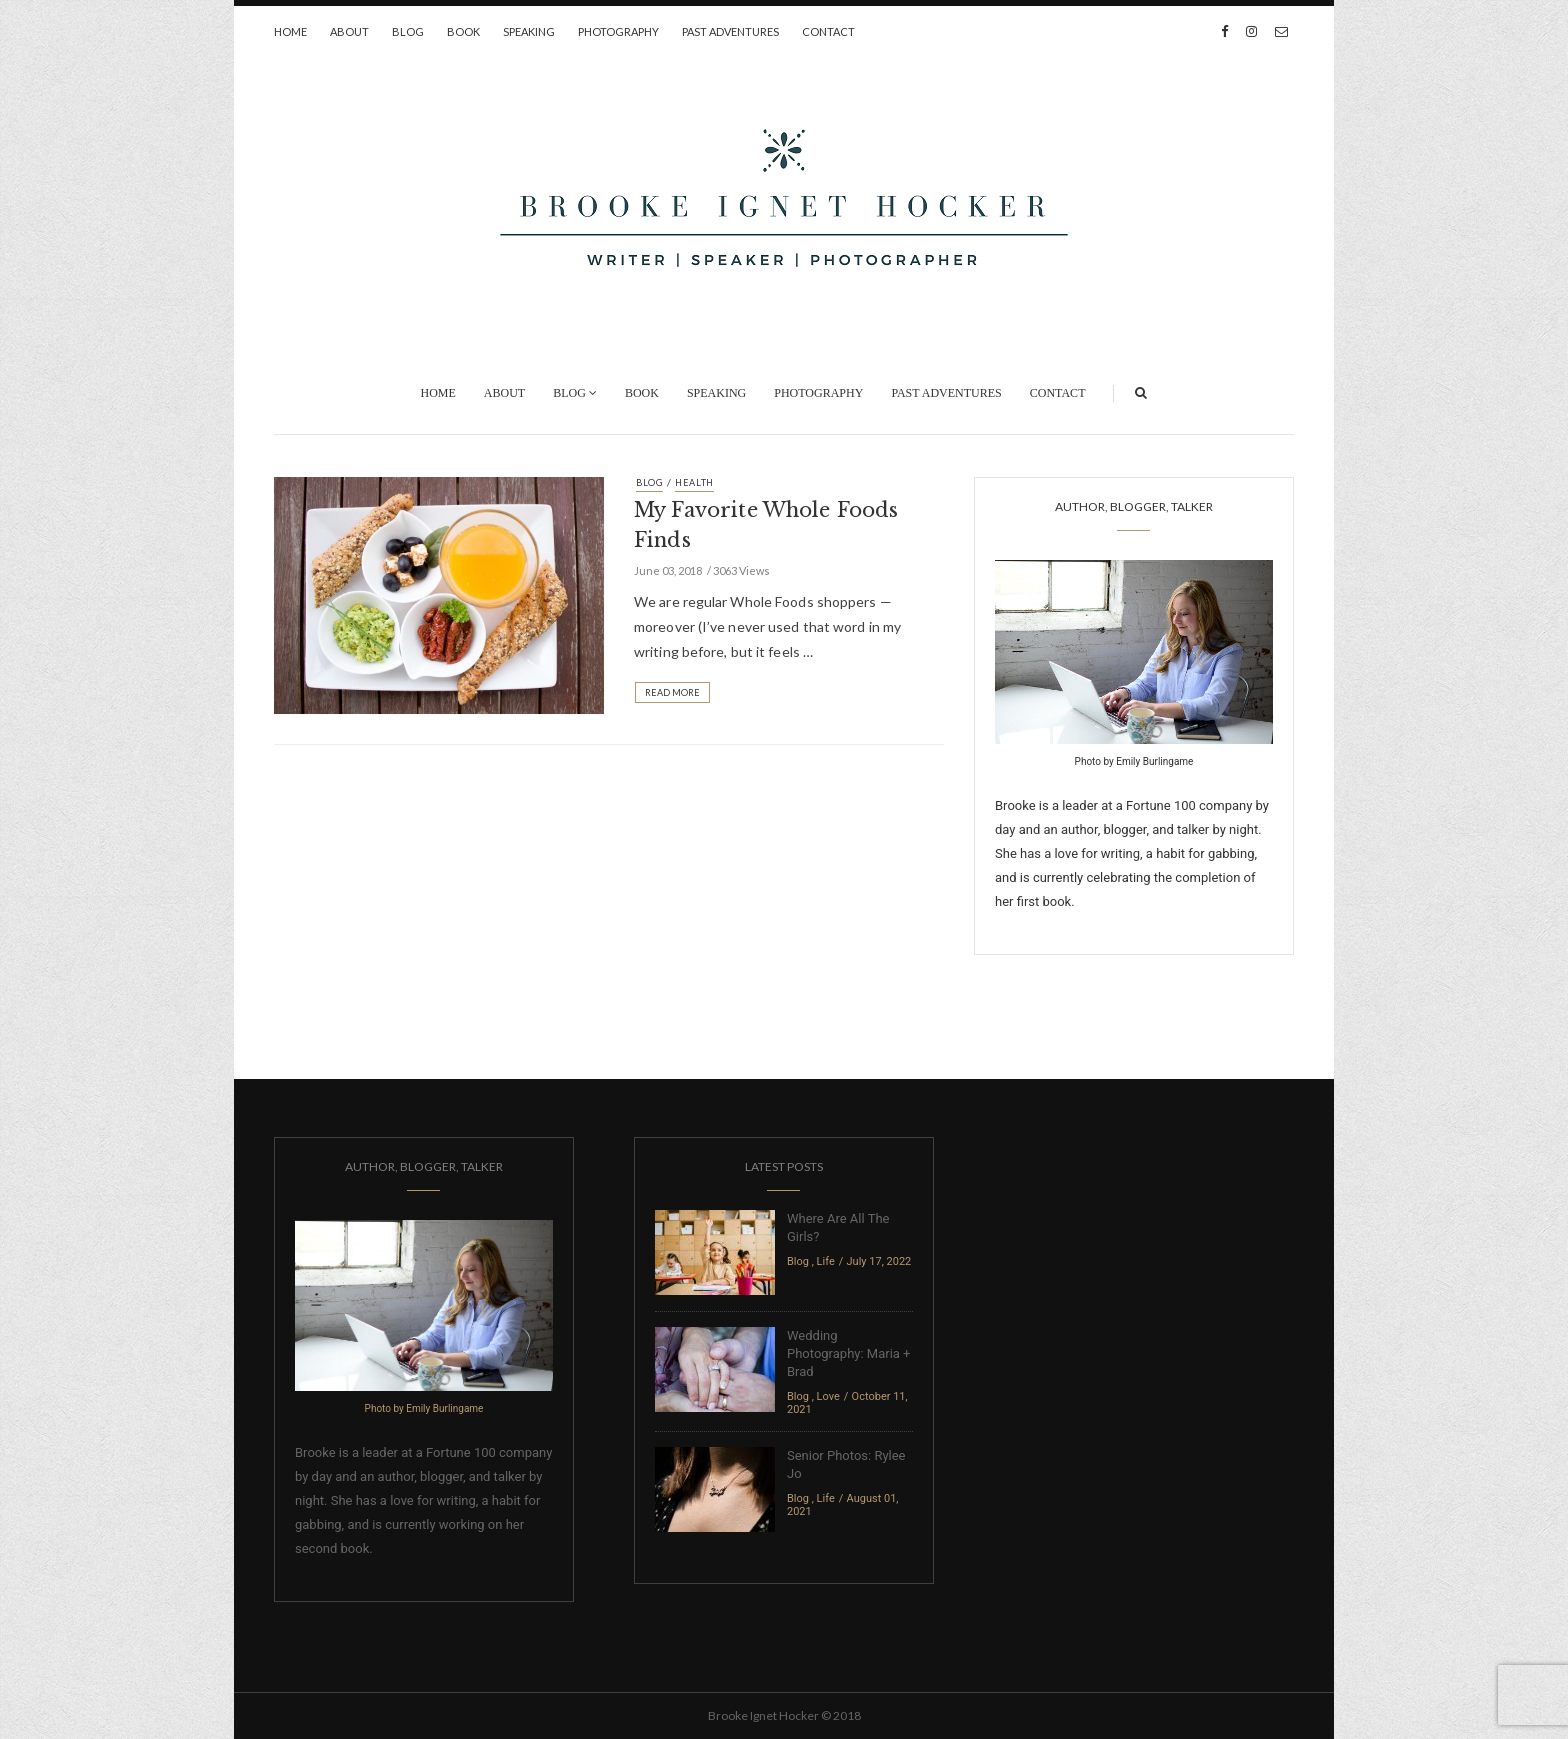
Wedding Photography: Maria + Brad (848, 1353)
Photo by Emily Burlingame (1134, 761)
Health (694, 482)
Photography (618, 31)
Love (828, 1396)
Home (290, 31)
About (349, 31)
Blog (408, 31)
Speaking (529, 31)
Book (463, 31)
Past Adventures (730, 31)
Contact (828, 31)
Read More (672, 692)
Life (826, 1261)
